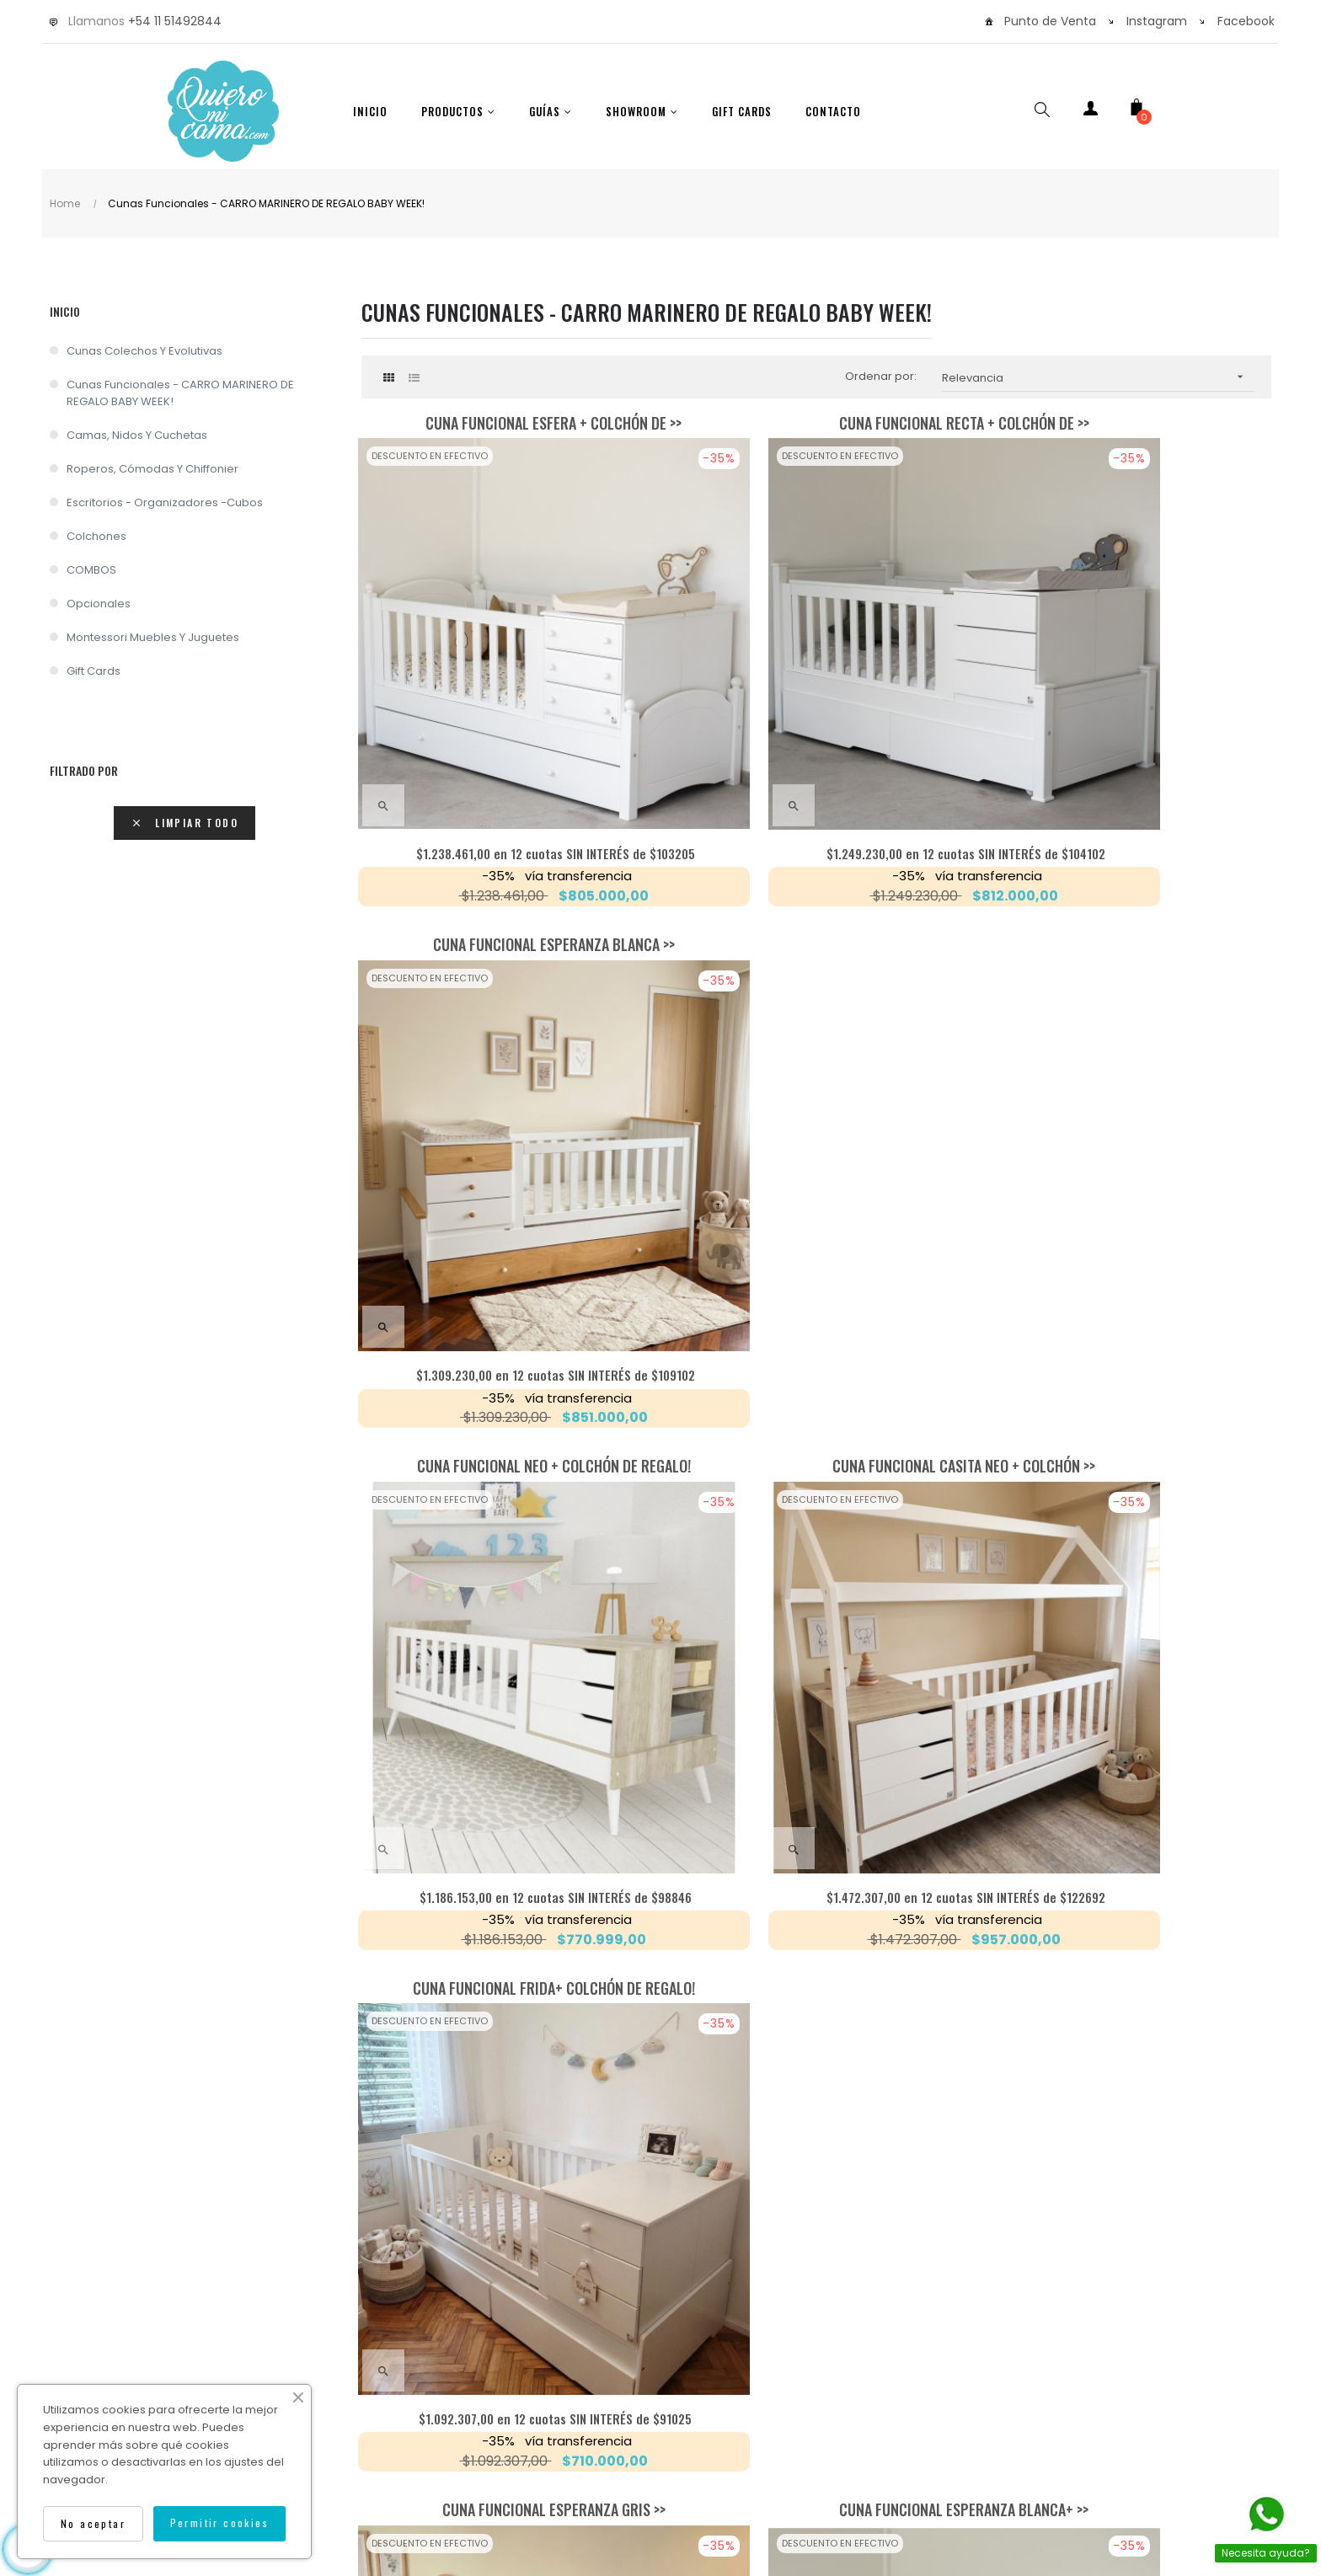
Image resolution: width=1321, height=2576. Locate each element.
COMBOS (91, 570)
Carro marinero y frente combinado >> (504, 1673)
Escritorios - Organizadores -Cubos (165, 502)
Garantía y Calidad (557, 2399)
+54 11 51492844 (175, 21)
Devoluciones (790, 2399)
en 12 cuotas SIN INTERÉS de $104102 (816, 748)
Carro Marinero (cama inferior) (1128, 1256)
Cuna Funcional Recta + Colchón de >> (816, 423)
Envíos (451, 2399)
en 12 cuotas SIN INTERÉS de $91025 (1128, 1165)
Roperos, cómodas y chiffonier (152, 469)
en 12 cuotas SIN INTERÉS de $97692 (816, 1582)
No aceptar (93, 2523)
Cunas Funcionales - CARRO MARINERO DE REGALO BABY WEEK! (180, 393)
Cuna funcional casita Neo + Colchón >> (816, 839)
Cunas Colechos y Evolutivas (144, 351)
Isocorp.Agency (859, 2432)
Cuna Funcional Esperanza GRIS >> (504, 1256)
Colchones (96, 536)
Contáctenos (681, 2399)
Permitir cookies (219, 2522)
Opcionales (99, 604)
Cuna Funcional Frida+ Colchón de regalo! (1128, 839)
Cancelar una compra (925, 2399)
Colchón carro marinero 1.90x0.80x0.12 (1128, 1673)
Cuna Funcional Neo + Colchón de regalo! (504, 839)
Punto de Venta (1050, 21)
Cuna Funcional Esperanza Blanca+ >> (816, 1256)
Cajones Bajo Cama (816, 1673)
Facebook (1246, 21)
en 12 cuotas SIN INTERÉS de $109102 (1128, 748)
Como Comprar (354, 2399)
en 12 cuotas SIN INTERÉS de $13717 (1128, 1582)
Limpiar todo (184, 822)
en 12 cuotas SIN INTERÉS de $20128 (815, 1999)
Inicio (65, 311)
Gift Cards (93, 671)
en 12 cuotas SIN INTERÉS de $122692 (816, 1165)
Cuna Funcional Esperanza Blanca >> (1128, 423)
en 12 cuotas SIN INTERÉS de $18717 (504, 1999)
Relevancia (1098, 377)
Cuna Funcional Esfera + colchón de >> (505, 423)
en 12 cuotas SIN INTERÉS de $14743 (1127, 1999)
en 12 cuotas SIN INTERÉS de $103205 (504, 748)
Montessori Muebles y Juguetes (153, 637)
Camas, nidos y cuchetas (137, 435)
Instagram (1156, 21)
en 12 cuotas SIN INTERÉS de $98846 (504, 1165)
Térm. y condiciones (1078, 2399)
